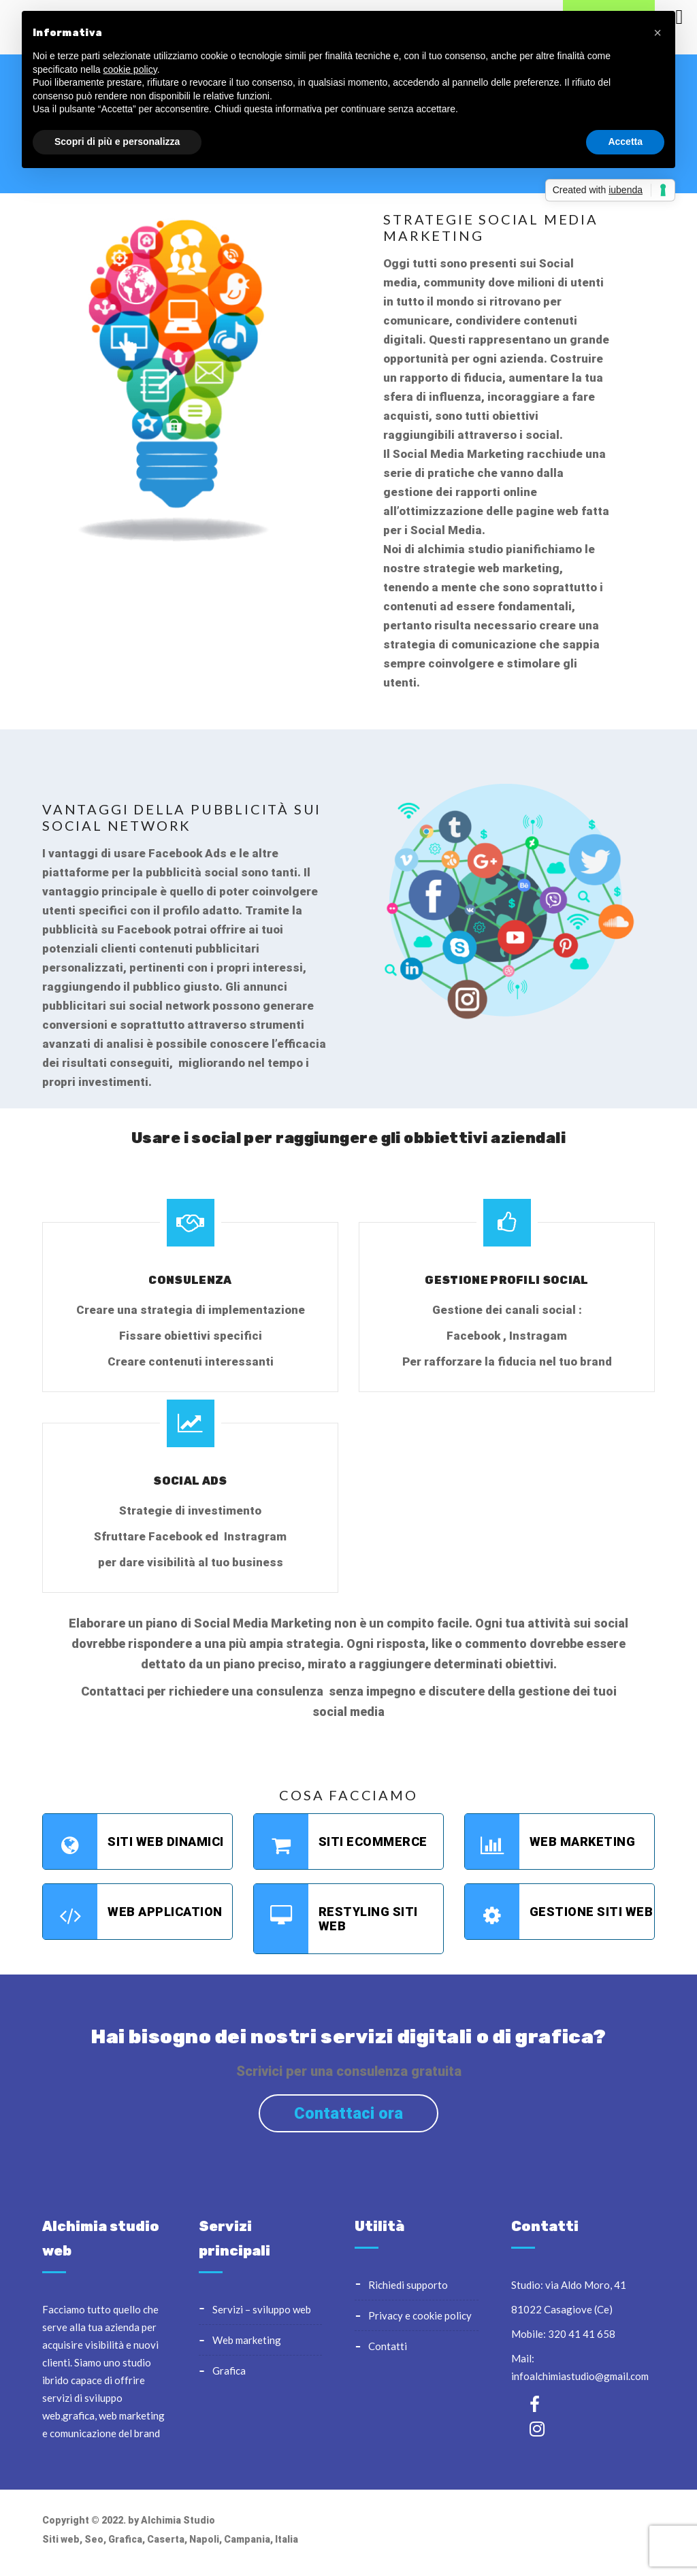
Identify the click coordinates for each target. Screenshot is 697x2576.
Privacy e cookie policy (420, 2315)
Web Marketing (246, 2340)
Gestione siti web (559, 1911)
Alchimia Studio (178, 2520)
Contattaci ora (348, 2113)
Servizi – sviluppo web (261, 2309)
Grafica (229, 2370)
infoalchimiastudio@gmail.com (580, 2376)
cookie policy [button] (130, 69)
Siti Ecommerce (340, 1841)
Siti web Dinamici (133, 1841)
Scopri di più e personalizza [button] (117, 141)
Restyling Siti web (336, 1918)
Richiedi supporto (408, 2285)
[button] (657, 33)
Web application (133, 1911)
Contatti (387, 2346)
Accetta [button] (625, 141)
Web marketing (550, 1841)
